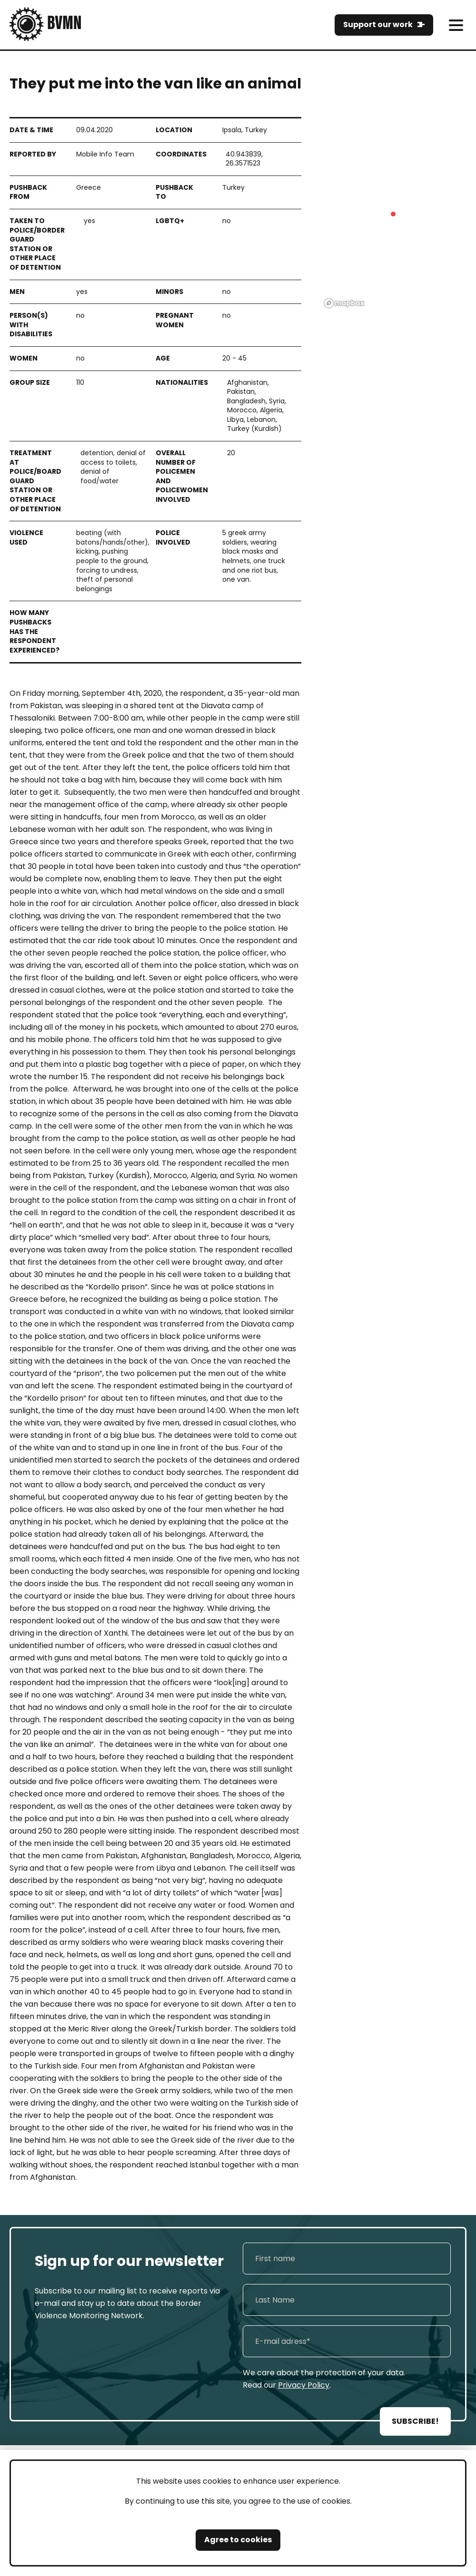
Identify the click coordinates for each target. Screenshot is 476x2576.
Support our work (378, 24)
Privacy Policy (303, 2385)
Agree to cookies (238, 2539)
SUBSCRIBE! (415, 2421)
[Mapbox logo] (344, 303)
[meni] (455, 25)
